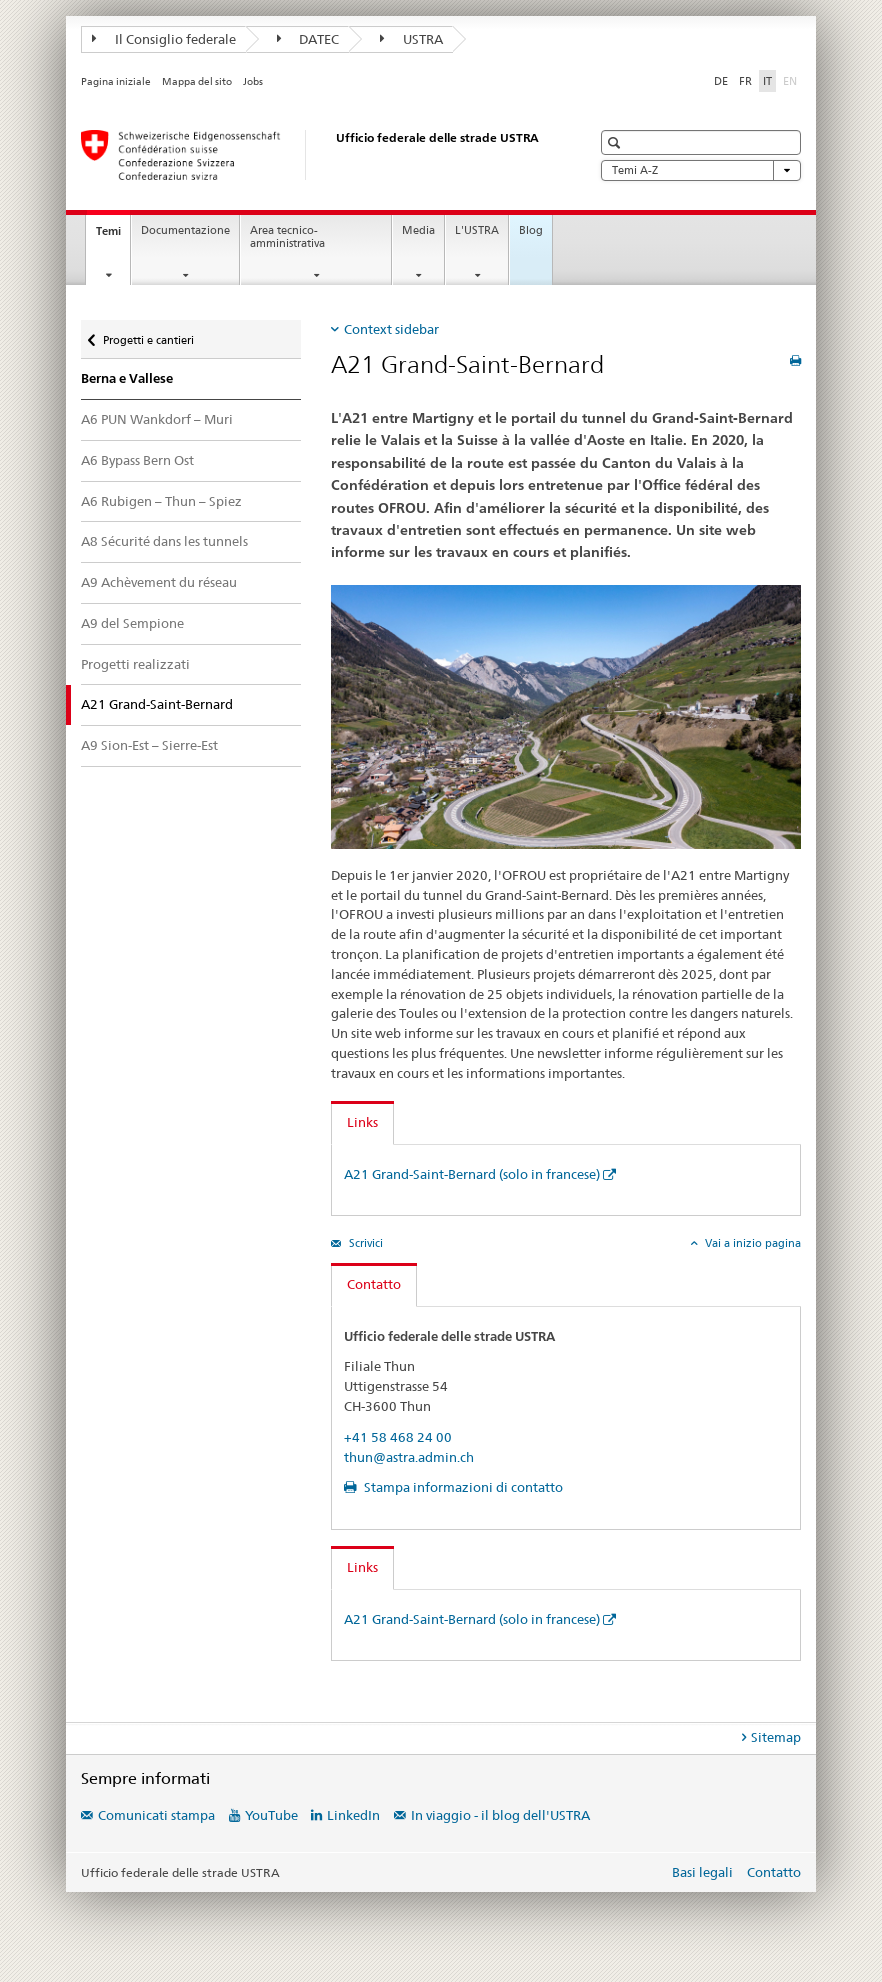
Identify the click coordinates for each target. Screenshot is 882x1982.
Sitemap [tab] (776, 1737)
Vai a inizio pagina (751, 1243)
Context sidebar (391, 329)
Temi (113, 236)
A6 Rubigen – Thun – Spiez (161, 501)
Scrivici (364, 1243)
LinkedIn (353, 1815)
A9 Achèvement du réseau (159, 582)
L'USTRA (477, 230)
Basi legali (702, 1872)
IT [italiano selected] (767, 81)
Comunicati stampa (156, 1815)
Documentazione (185, 230)
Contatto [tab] (374, 1284)
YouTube (271, 1815)
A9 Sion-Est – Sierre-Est (149, 745)
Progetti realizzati (135, 664)
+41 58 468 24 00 (398, 1437)
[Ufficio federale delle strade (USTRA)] (316, 155)
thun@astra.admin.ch (409, 1457)
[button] (616, 142)
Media (418, 230)
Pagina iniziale (116, 81)
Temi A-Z (701, 170)
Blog (531, 230)
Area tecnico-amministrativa (287, 237)
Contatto (774, 1872)
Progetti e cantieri (148, 335)
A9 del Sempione (132, 623)
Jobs (253, 81)
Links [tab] (362, 1122)
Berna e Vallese (127, 378)
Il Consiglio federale (164, 39)
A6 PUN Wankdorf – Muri (157, 419)
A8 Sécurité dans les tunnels (164, 541)
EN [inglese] (792, 80)
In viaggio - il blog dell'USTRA (500, 1815)
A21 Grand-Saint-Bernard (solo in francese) (472, 1174)
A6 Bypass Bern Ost (137, 460)
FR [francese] (745, 81)
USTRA (411, 39)
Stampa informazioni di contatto (462, 1487)
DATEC (308, 39)
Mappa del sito (197, 81)
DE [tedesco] (721, 81)
